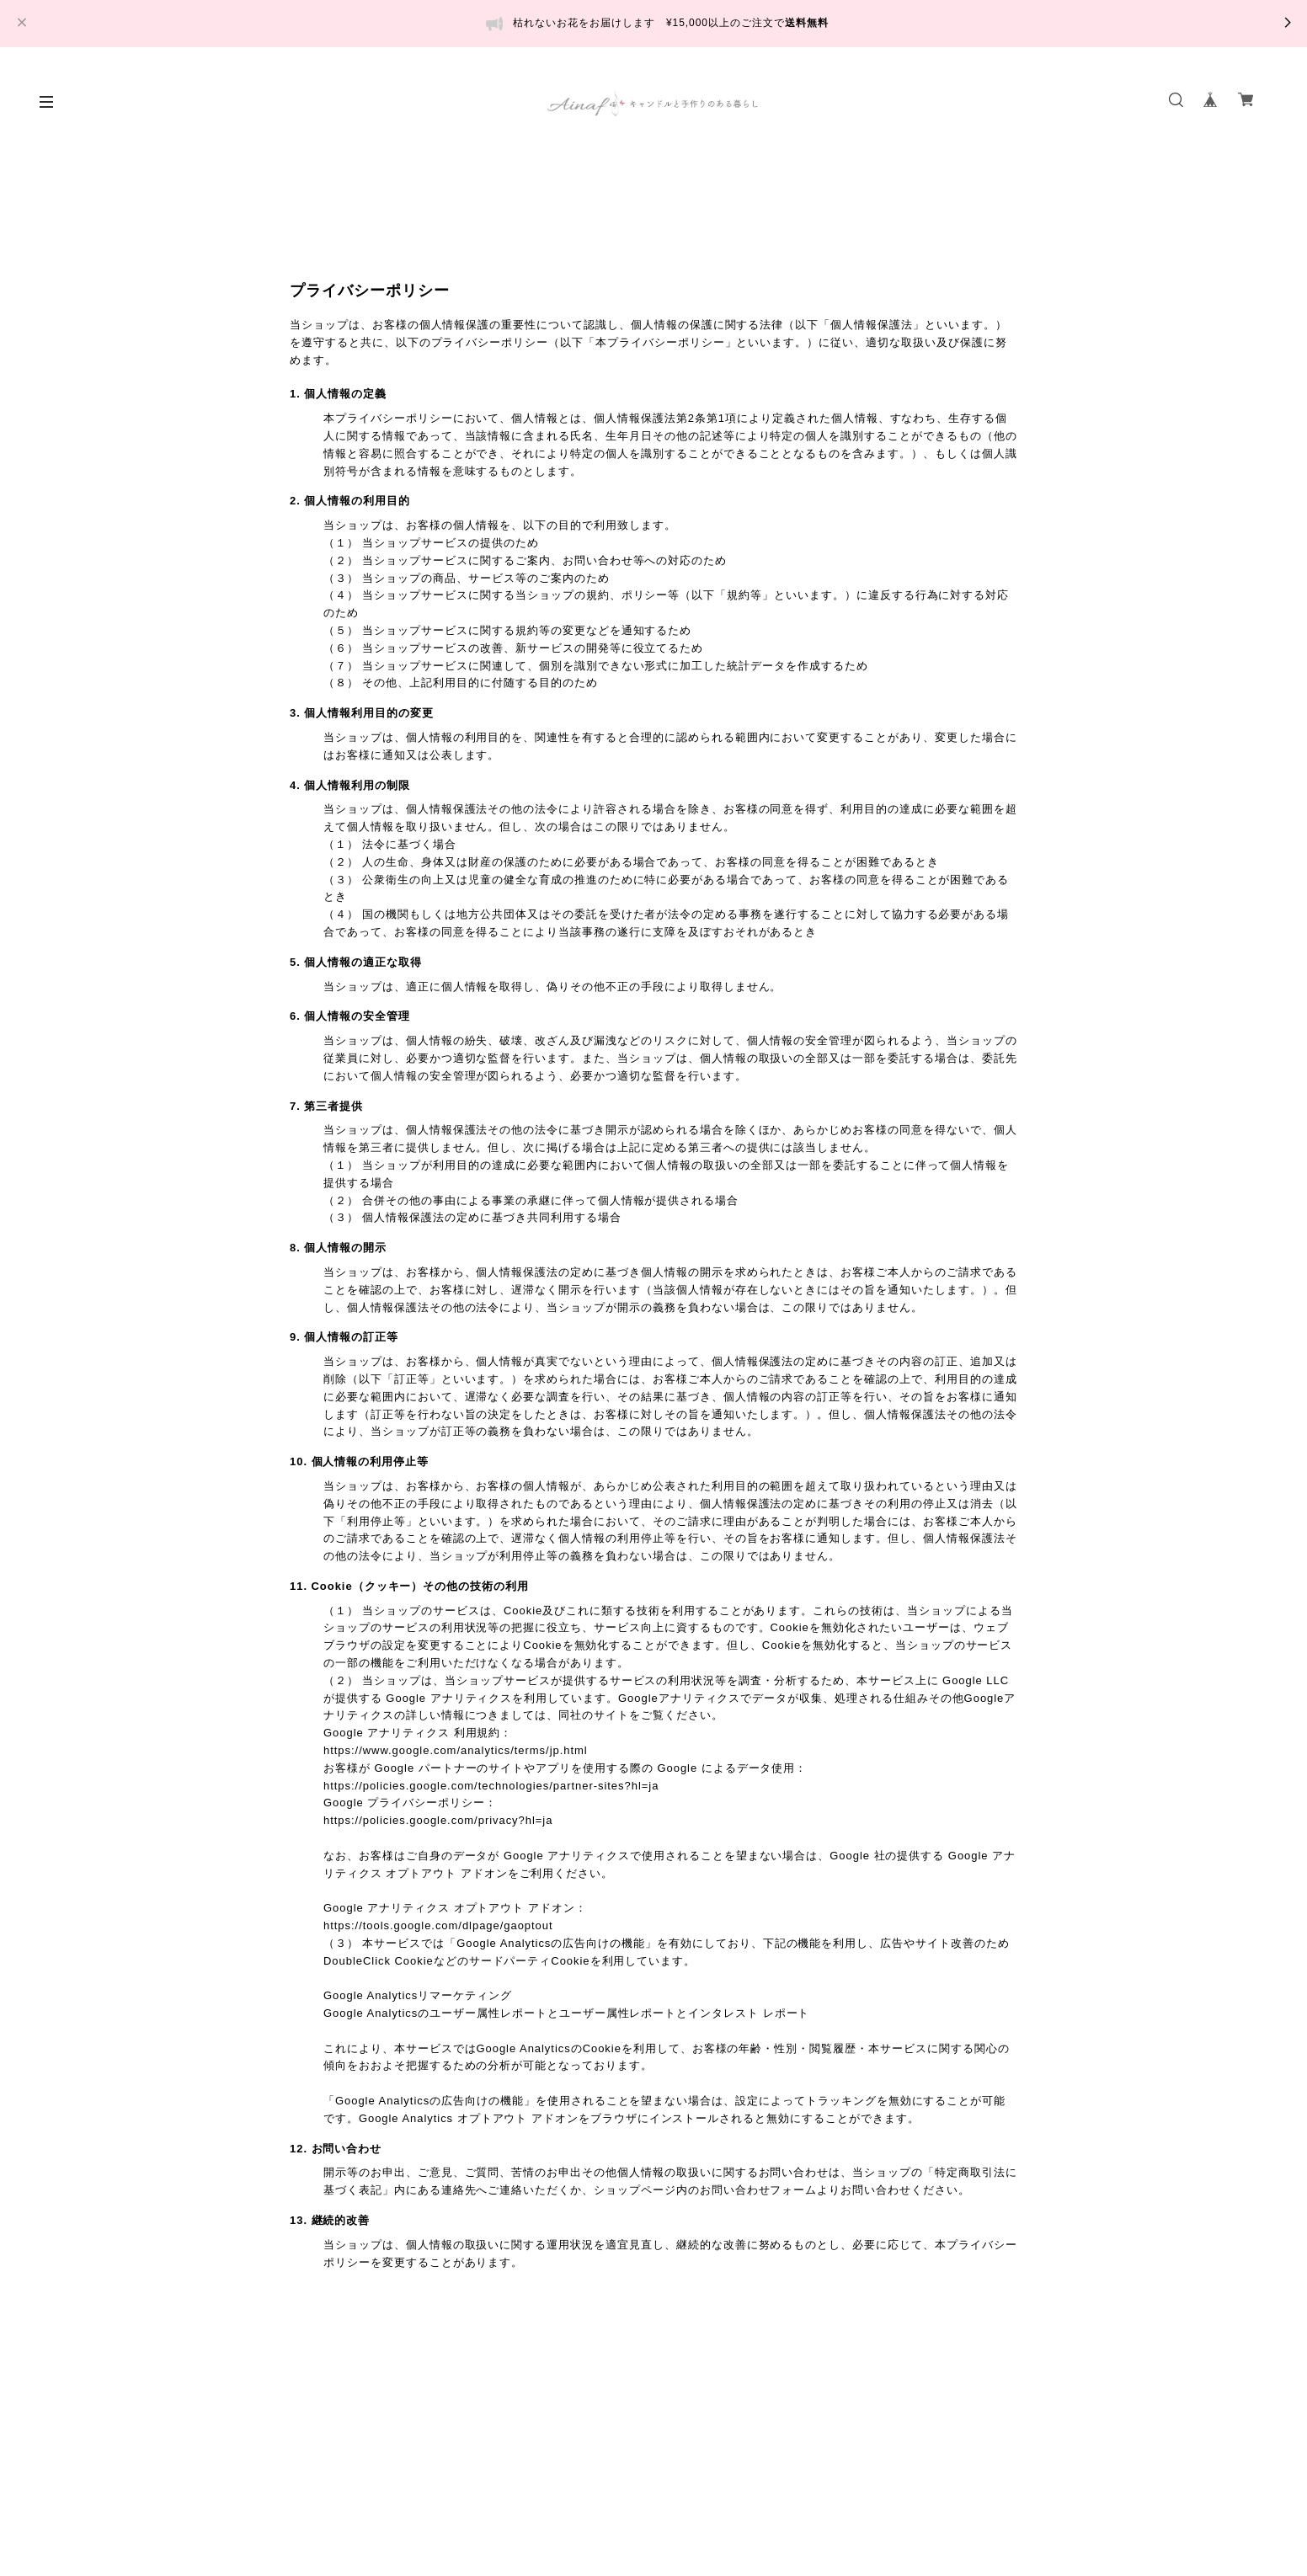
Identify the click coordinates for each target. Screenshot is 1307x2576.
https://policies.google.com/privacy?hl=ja (437, 1820)
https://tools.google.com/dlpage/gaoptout (438, 1925)
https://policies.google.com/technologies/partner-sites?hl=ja (491, 1785)
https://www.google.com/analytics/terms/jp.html (455, 1750)
